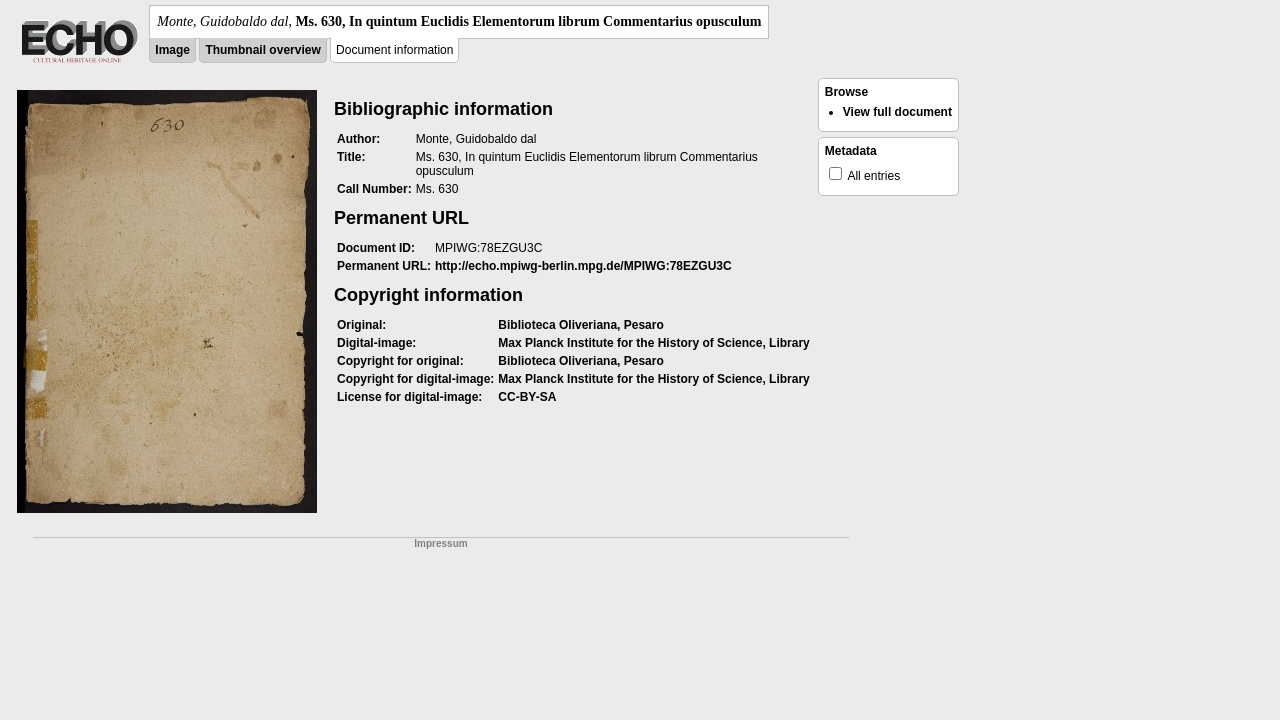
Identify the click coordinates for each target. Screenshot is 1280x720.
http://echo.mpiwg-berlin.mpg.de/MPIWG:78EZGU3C (583, 266)
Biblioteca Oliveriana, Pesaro (580, 325)
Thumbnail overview (262, 50)
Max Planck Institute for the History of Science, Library (653, 343)
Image (172, 50)
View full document (897, 112)
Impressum (440, 543)
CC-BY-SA (527, 397)
